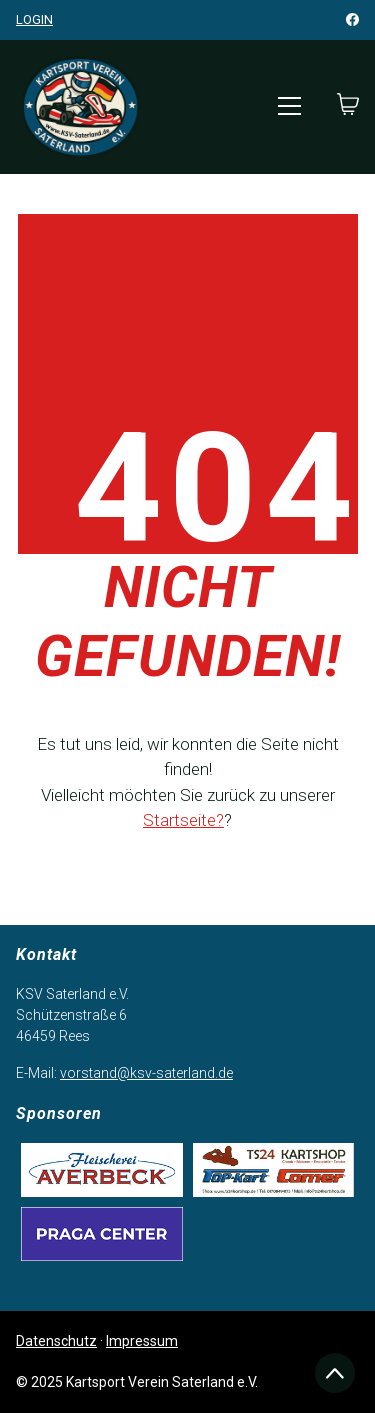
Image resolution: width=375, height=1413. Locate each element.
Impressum (142, 1341)
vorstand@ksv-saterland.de (146, 1073)
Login (34, 19)
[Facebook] (352, 19)
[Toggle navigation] (289, 106)
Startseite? (183, 820)
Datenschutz (56, 1341)
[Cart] (348, 106)
